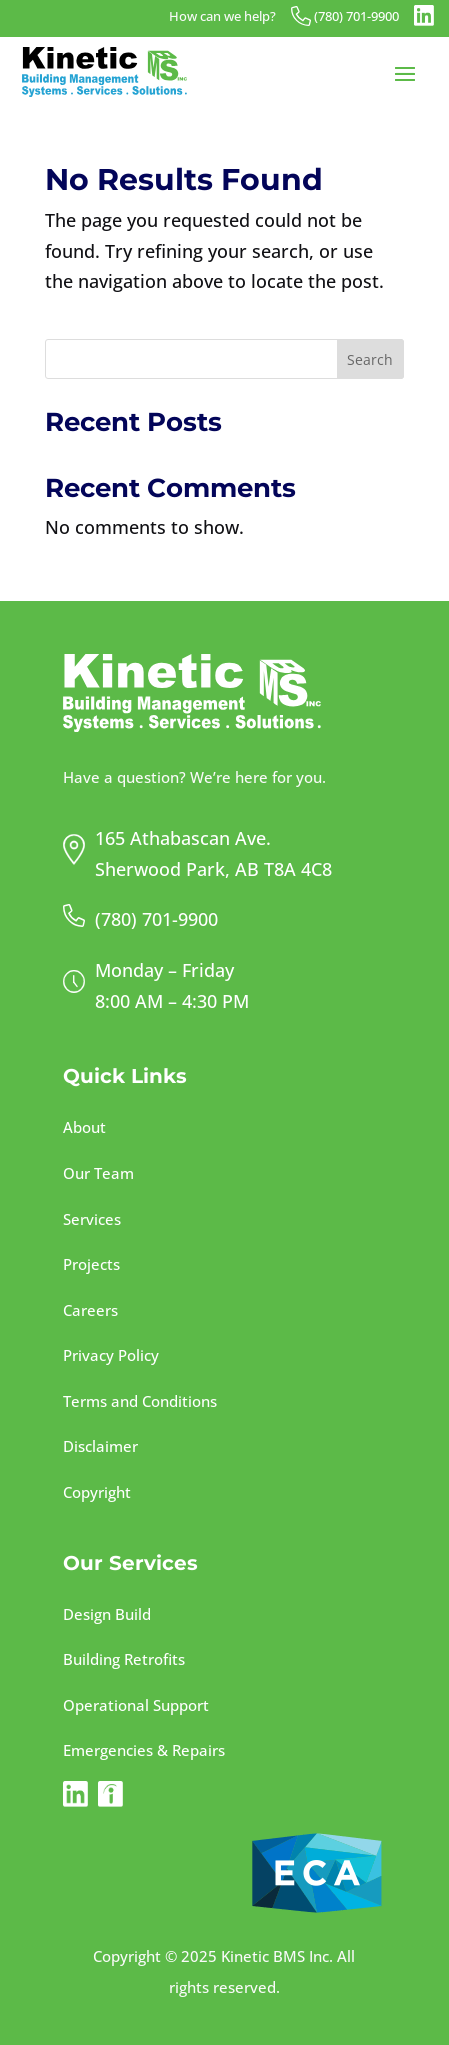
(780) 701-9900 (356, 16)
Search (370, 359)
